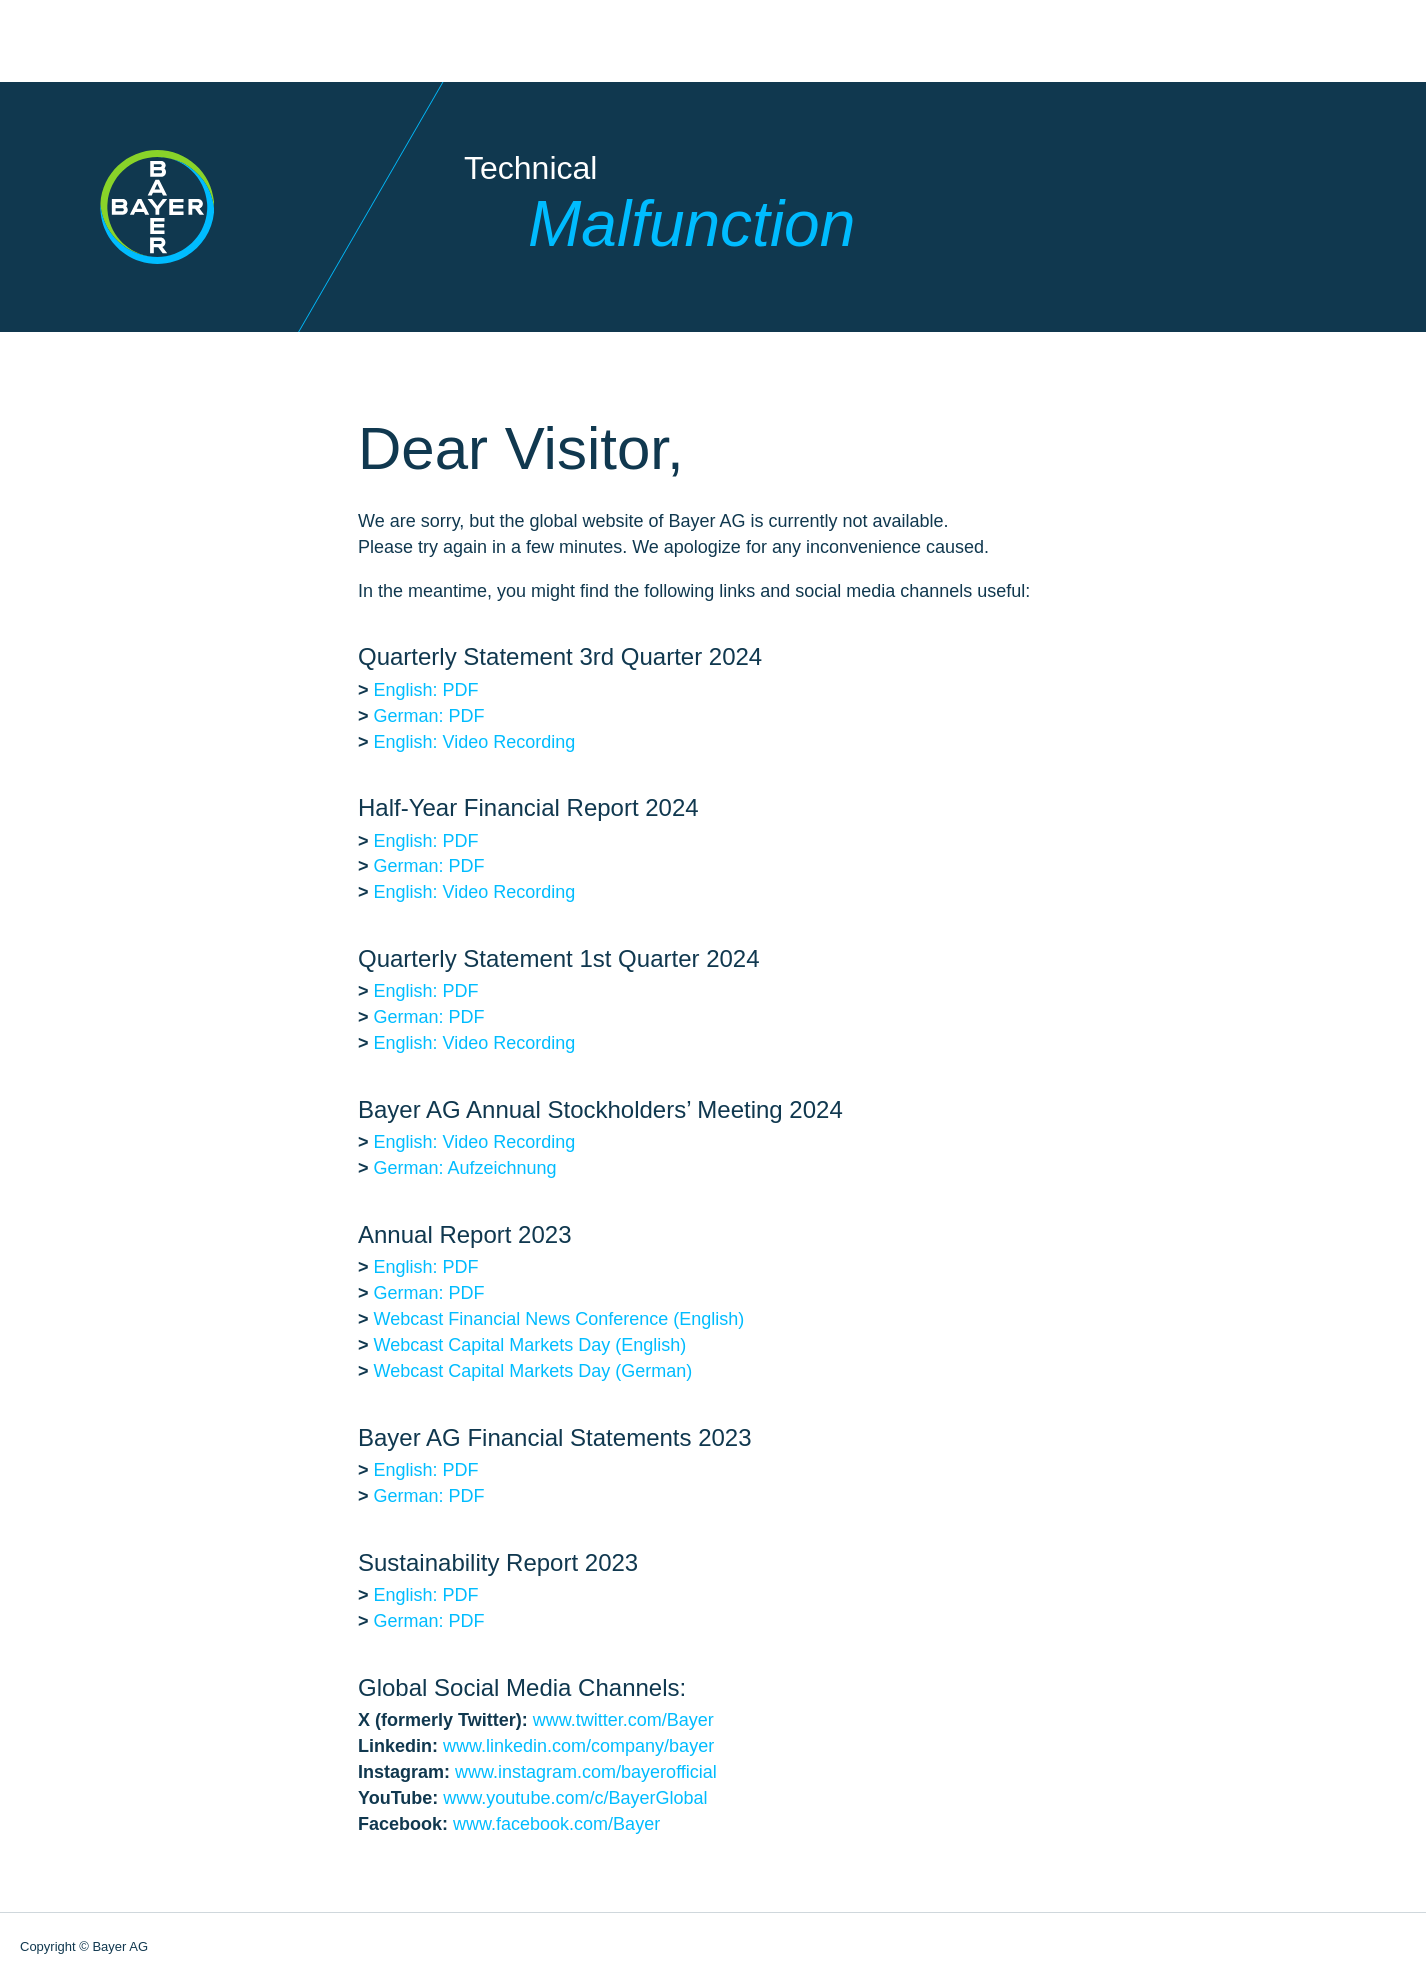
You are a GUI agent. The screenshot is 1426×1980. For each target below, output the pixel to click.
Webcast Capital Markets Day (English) (530, 1345)
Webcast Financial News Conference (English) (559, 1319)
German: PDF (429, 716)
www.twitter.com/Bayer (623, 1720)
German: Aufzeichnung (465, 1168)
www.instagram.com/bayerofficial (586, 1772)
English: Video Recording (475, 742)
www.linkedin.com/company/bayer (578, 1746)
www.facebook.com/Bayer (556, 1824)
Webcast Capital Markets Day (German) (533, 1371)
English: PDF (426, 690)
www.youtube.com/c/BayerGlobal (575, 1798)
